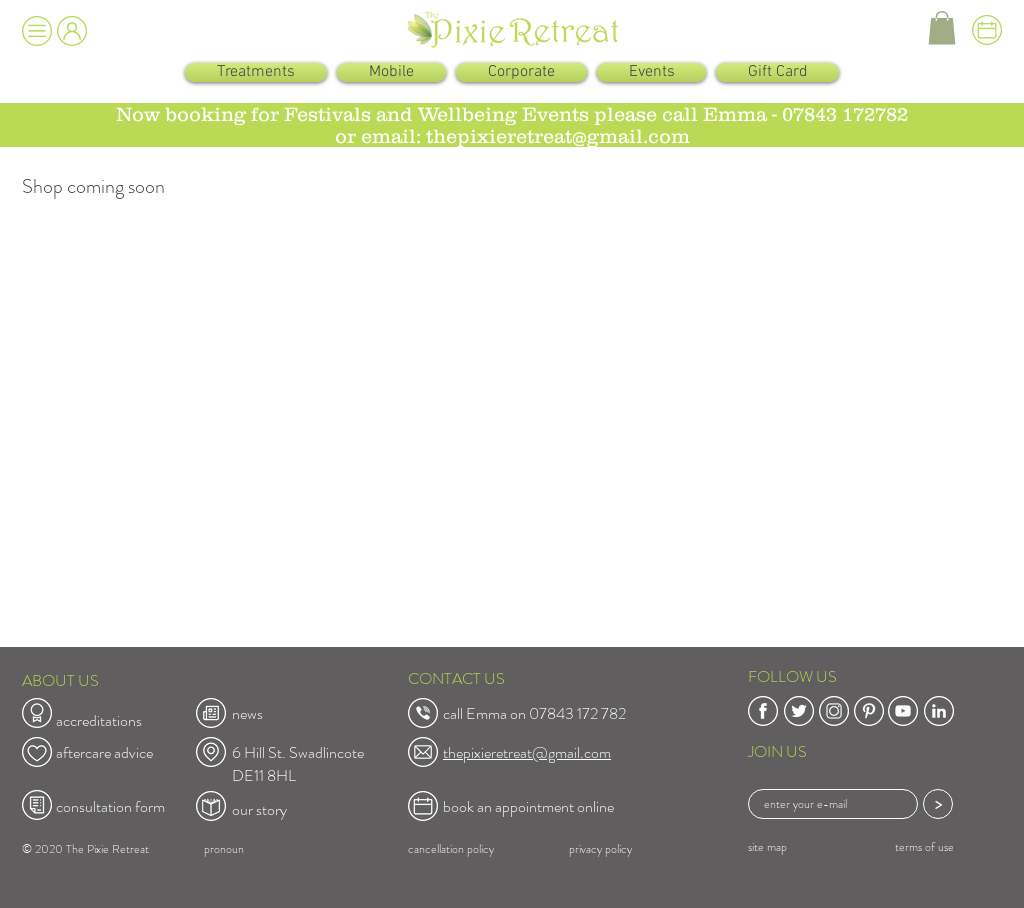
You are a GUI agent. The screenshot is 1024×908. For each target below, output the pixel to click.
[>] (938, 804)
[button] (37, 31)
